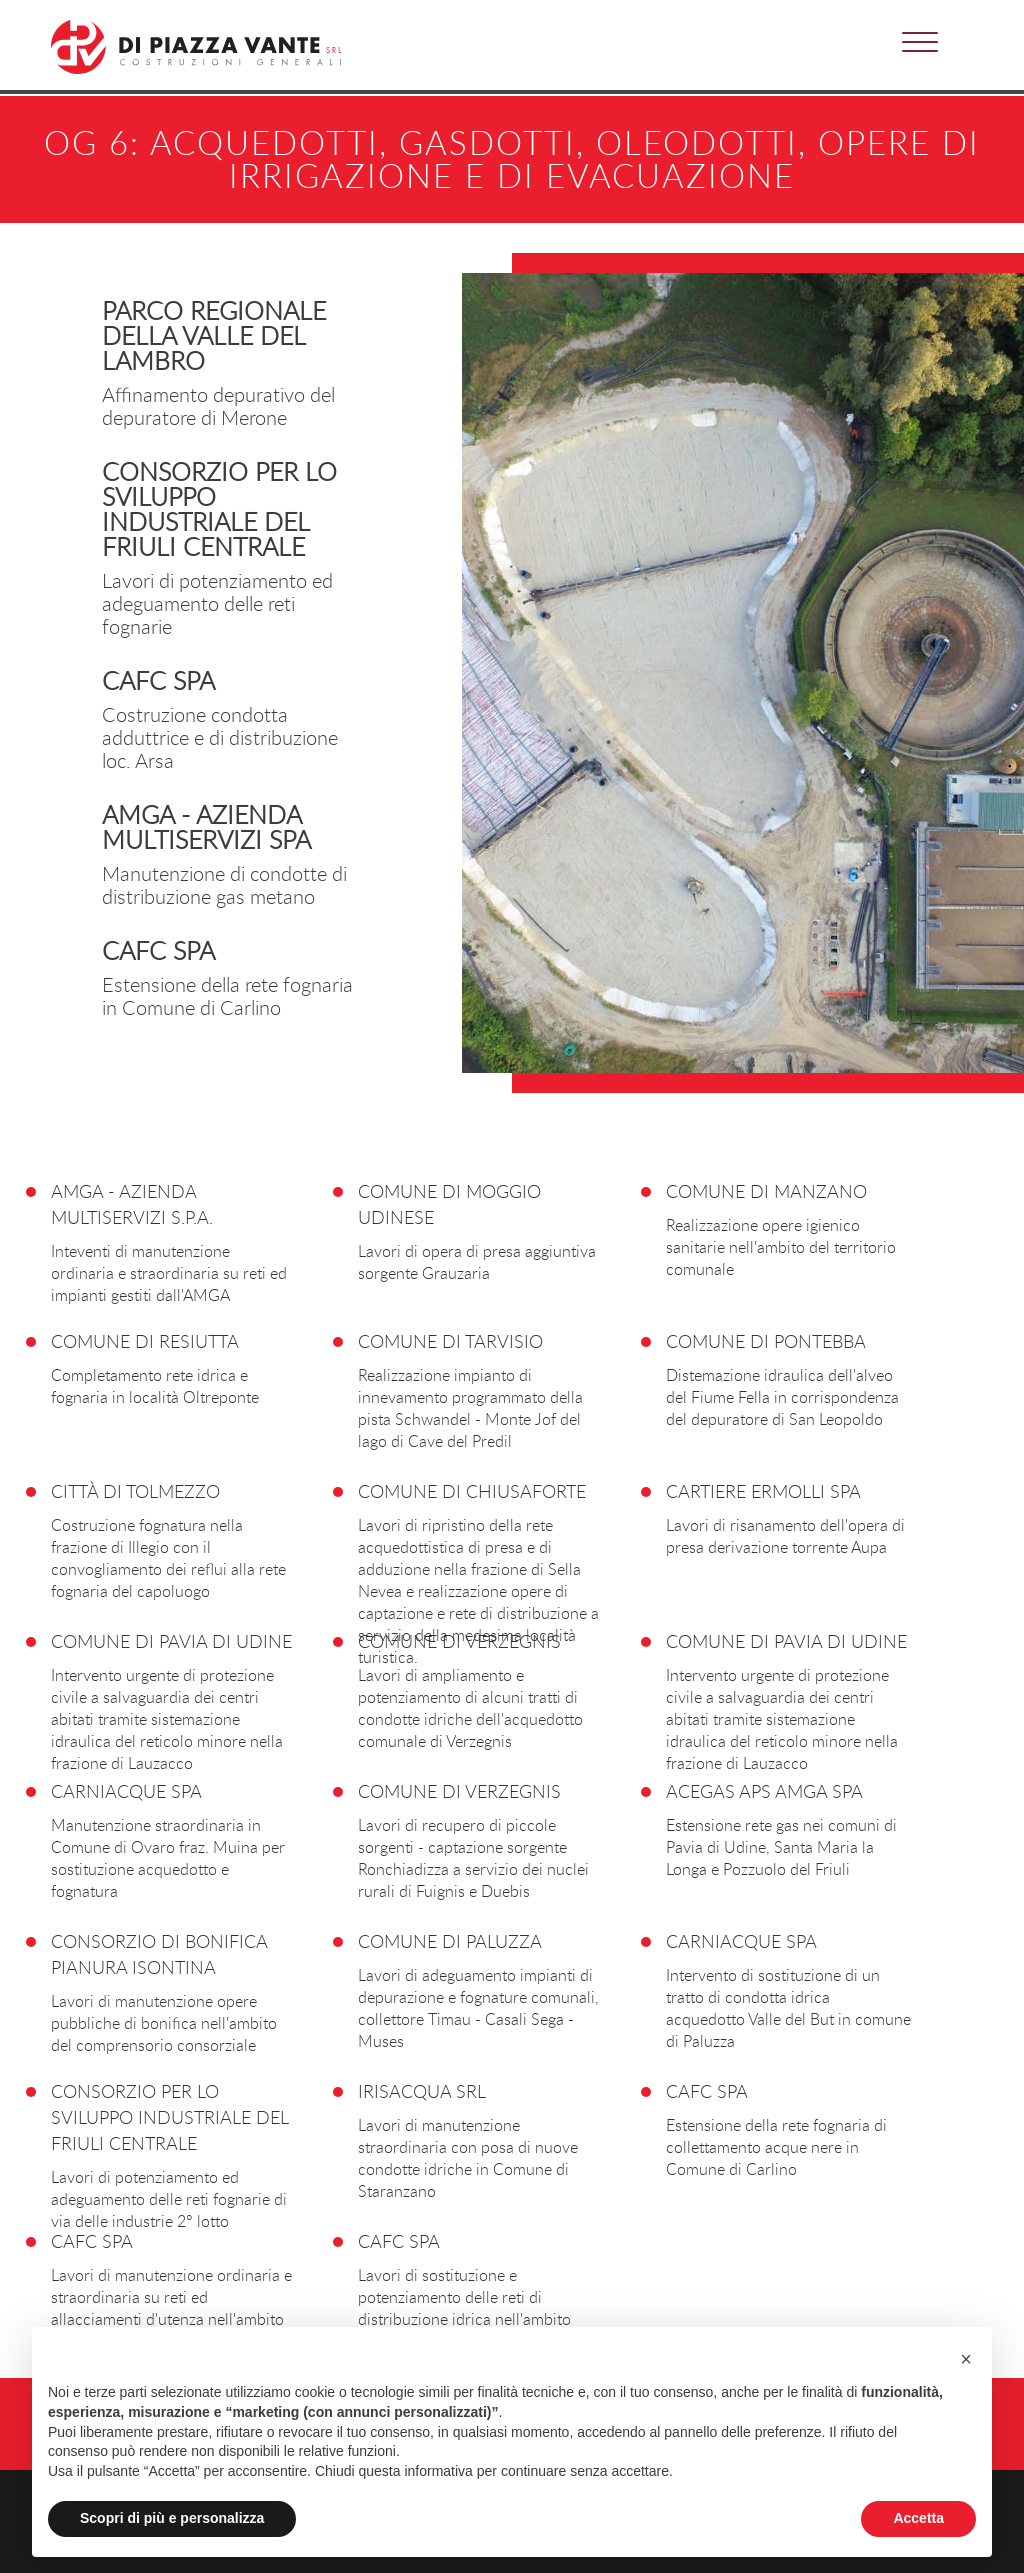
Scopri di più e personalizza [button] (172, 2518)
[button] (920, 37)
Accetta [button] (918, 2518)
